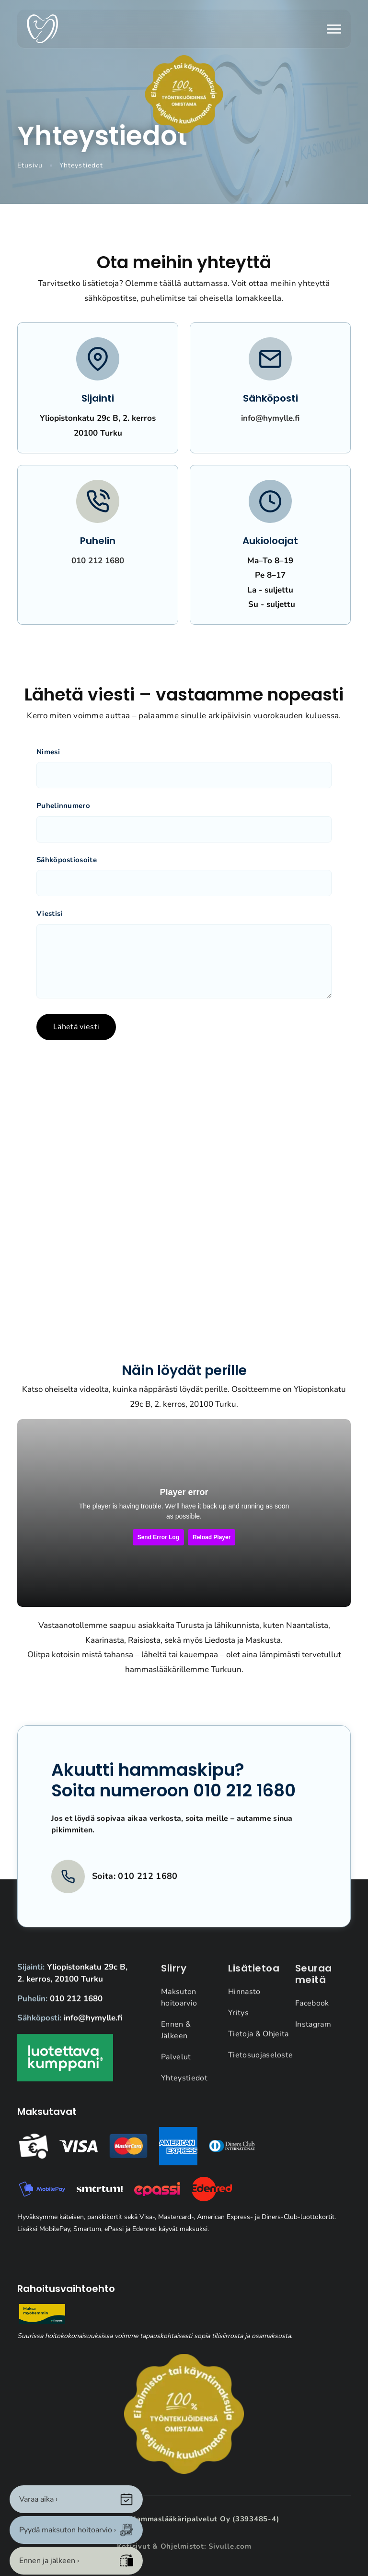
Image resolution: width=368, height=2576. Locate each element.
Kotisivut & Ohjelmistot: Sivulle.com (184, 2546)
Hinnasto (244, 2001)
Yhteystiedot (184, 2087)
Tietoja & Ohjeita (258, 2043)
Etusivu (30, 165)
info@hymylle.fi (270, 418)
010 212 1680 (97, 560)
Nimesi (48, 752)
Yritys (238, 2022)
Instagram (313, 2034)
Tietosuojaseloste (260, 2064)
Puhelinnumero (63, 805)
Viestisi (49, 913)
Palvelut (176, 2066)
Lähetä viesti (76, 1026)
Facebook (312, 2012)
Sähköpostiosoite (66, 860)
